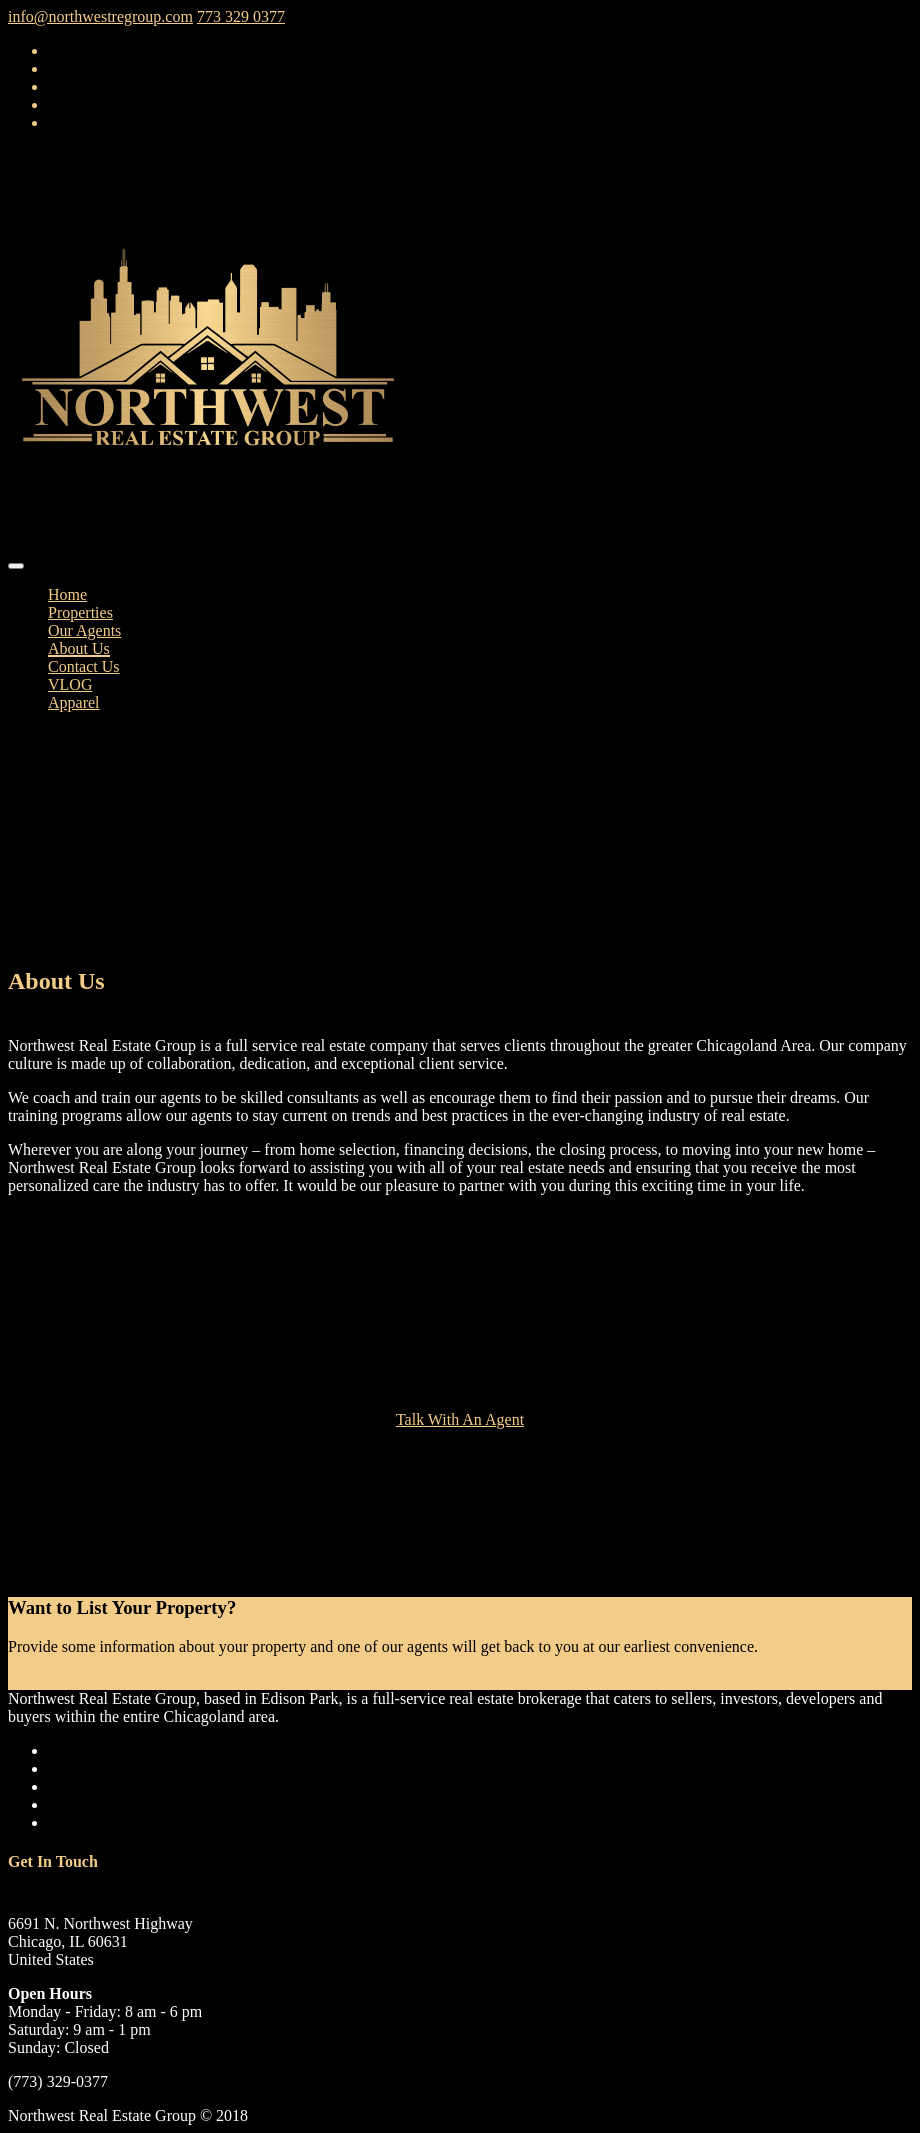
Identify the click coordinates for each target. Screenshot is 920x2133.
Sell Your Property (67, 1680)
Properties (80, 612)
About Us (79, 648)
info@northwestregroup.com (100, 16)
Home (67, 594)
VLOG (70, 684)
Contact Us (84, 666)
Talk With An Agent (460, 1419)
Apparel (74, 702)
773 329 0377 (241, 16)
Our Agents (84, 630)
